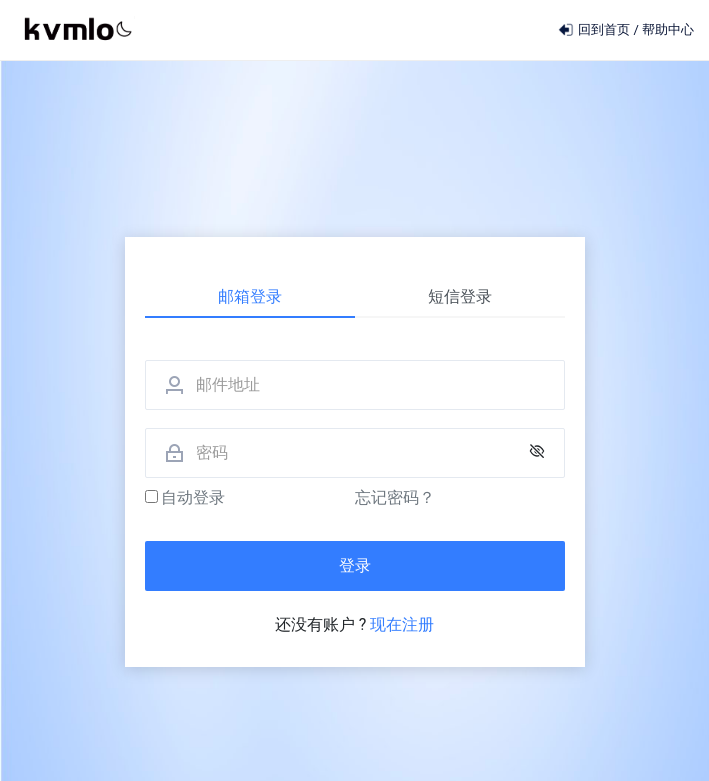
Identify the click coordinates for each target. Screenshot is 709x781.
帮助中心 (668, 29)
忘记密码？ (395, 497)
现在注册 (402, 624)
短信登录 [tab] (460, 296)
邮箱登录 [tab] (250, 296)
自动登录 (185, 497)
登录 (355, 565)
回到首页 (595, 29)
